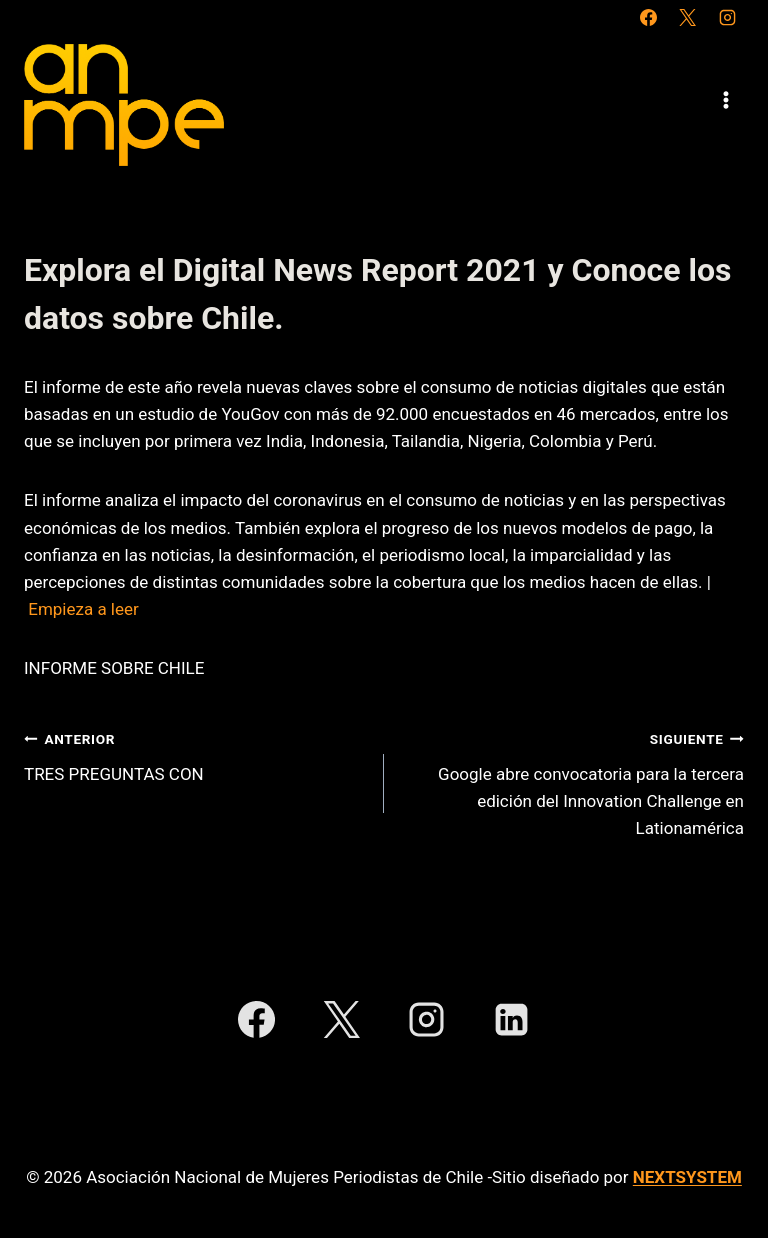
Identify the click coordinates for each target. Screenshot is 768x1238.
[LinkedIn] (512, 1020)
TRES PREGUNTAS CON (195, 754)
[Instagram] (727, 17)
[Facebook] (649, 17)
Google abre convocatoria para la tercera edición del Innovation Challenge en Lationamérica (572, 781)
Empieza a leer (83, 609)
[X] (688, 17)
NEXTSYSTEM (687, 1177)
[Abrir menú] (725, 99)
